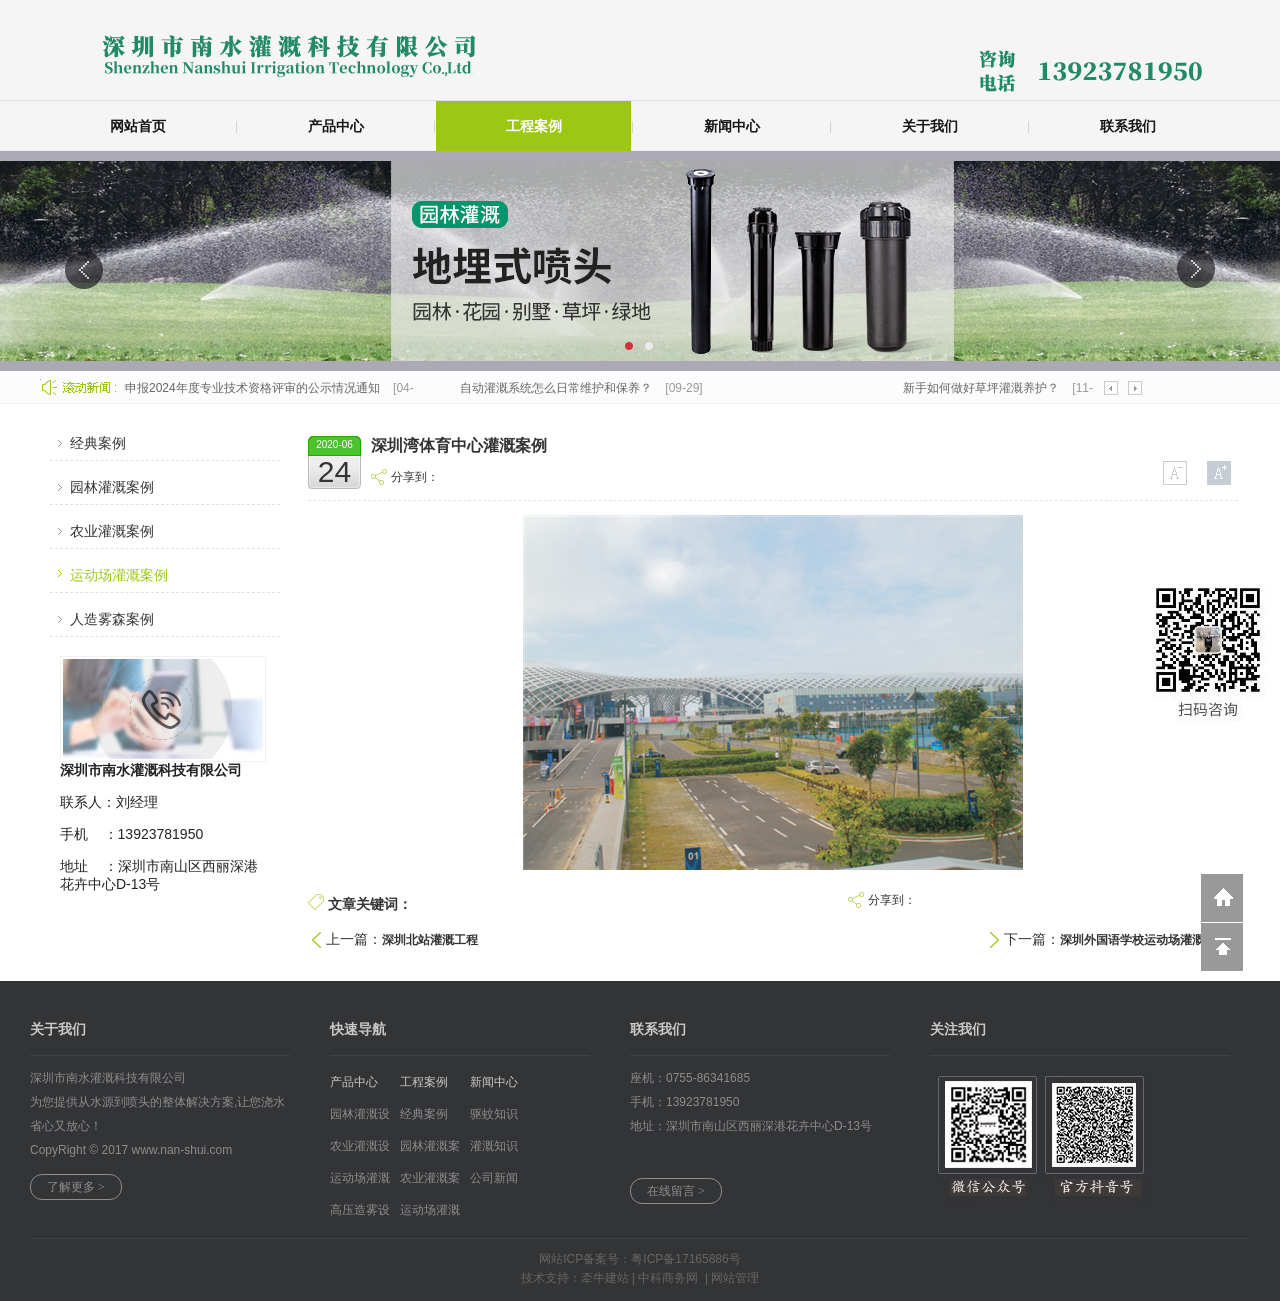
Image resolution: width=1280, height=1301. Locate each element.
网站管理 (735, 1278)
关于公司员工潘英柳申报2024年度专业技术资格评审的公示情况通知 (200, 388)
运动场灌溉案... (430, 1214)
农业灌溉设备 (360, 1150)
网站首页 (138, 126)
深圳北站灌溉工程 (430, 940)
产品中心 (336, 126)
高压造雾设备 (360, 1214)
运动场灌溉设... (360, 1182)
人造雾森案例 (112, 619)
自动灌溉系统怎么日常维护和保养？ (558, 388)
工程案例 (534, 126)
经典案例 (98, 443)
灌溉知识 (494, 1146)
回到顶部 (1222, 947)
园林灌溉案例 (112, 487)
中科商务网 (668, 1278)
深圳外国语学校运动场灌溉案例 (1144, 940)
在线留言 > (676, 1191)
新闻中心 (732, 126)
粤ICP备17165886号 (685, 1259)
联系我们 (1128, 126)
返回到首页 (1222, 898)
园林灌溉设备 (360, 1118)
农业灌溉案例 (112, 531)
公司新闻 (494, 1178)
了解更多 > (76, 1187)
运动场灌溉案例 (119, 575)
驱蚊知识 (494, 1114)
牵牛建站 (605, 1278)
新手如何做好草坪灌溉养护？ (983, 388)
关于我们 (930, 126)
